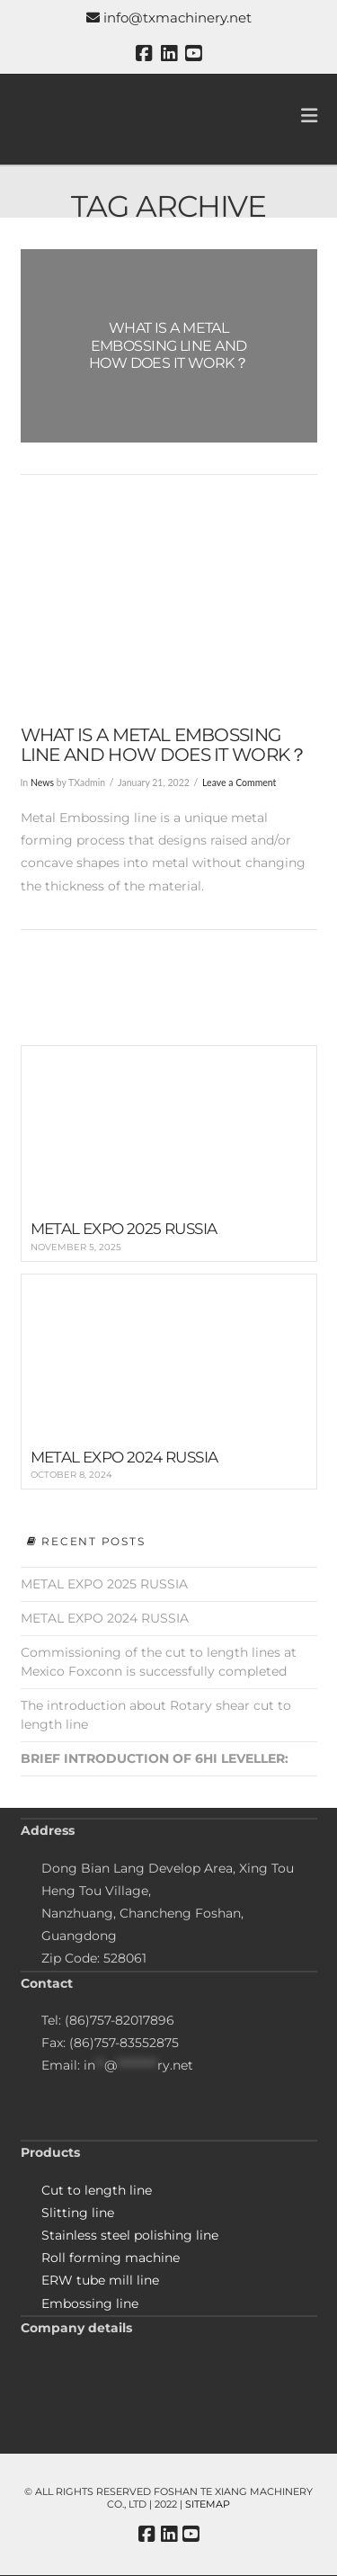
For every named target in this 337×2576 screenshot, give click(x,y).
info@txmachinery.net (169, 17)
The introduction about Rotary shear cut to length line (156, 1714)
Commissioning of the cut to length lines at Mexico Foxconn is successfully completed (159, 1661)
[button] (309, 115)
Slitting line (77, 2213)
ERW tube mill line (100, 2280)
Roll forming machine (110, 2258)
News (42, 782)
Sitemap (207, 2504)
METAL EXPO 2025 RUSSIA (104, 1584)
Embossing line (89, 2303)
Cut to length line (96, 2190)
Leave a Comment (239, 782)
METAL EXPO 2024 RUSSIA (105, 1618)
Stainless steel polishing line (129, 2235)
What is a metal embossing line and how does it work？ (164, 744)
